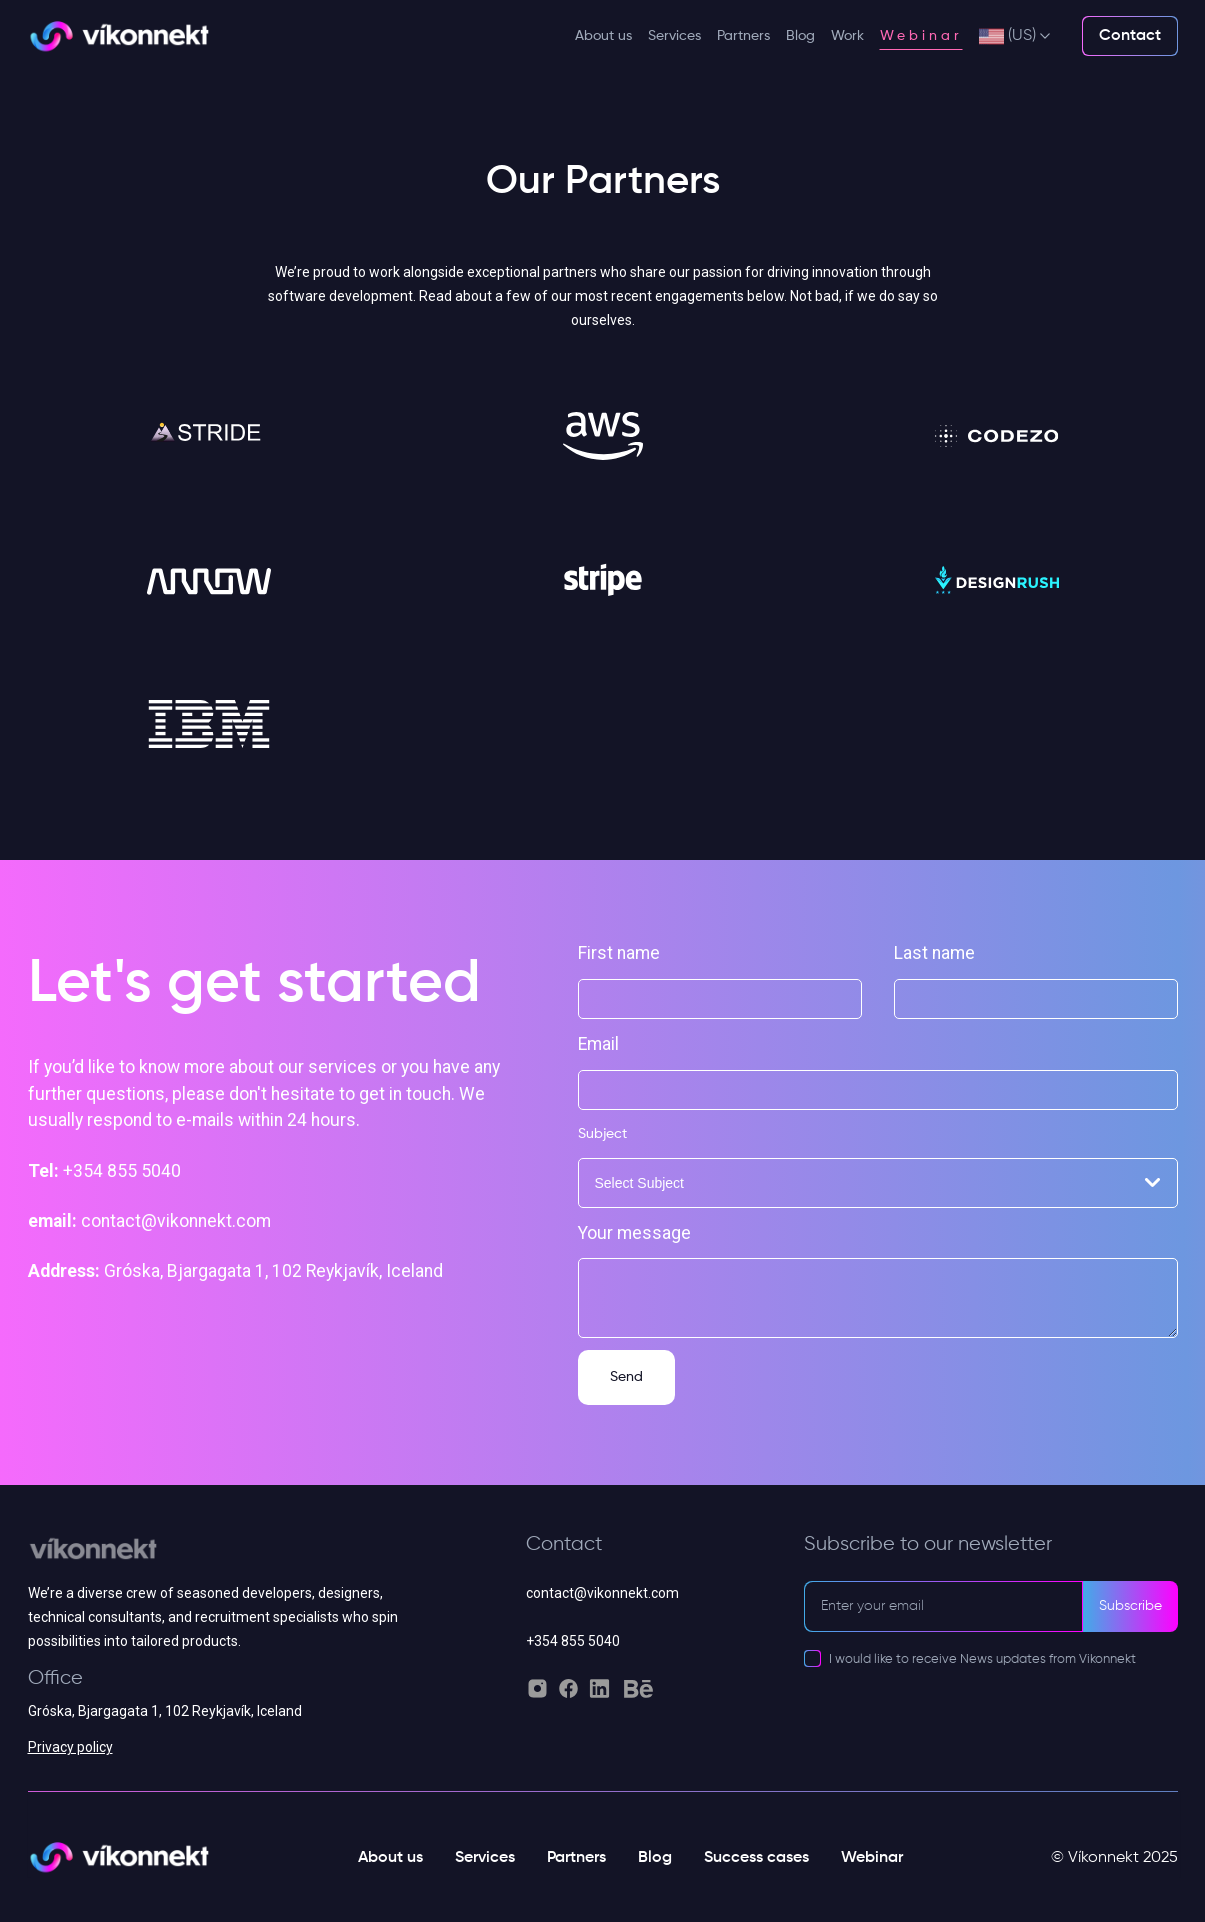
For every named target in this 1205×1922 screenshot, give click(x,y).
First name (619, 953)
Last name (934, 953)
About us (603, 36)
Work (847, 36)
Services (674, 36)
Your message (634, 1233)
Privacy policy (70, 1747)
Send (626, 1377)
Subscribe (1130, 1606)
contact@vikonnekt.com (602, 1593)
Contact (1130, 36)
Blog (800, 36)
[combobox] (878, 1183)
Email (598, 1044)
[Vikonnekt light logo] (119, 36)
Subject (602, 1134)
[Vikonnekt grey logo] (215, 1557)
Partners (743, 36)
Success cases (756, 1858)
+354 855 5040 (573, 1641)
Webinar (921, 36)
